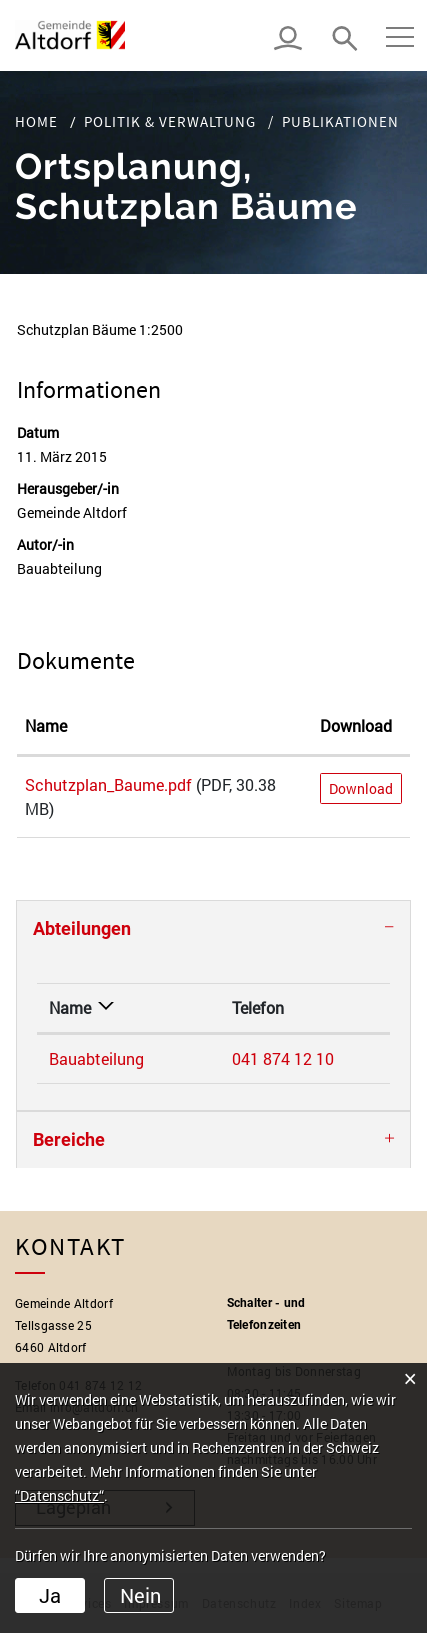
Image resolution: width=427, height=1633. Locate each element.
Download (361, 788)
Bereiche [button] (69, 1139)
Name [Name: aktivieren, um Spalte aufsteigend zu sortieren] (46, 725)
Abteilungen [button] (82, 928)
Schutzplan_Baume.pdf (108, 784)
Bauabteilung (96, 1058)
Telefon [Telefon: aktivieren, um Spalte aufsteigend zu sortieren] (258, 1007)
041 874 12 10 (283, 1058)
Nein (140, 1595)
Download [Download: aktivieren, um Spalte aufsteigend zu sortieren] (356, 725)
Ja (50, 1595)
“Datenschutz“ (59, 1495)
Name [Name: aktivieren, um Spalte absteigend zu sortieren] (70, 1007)
